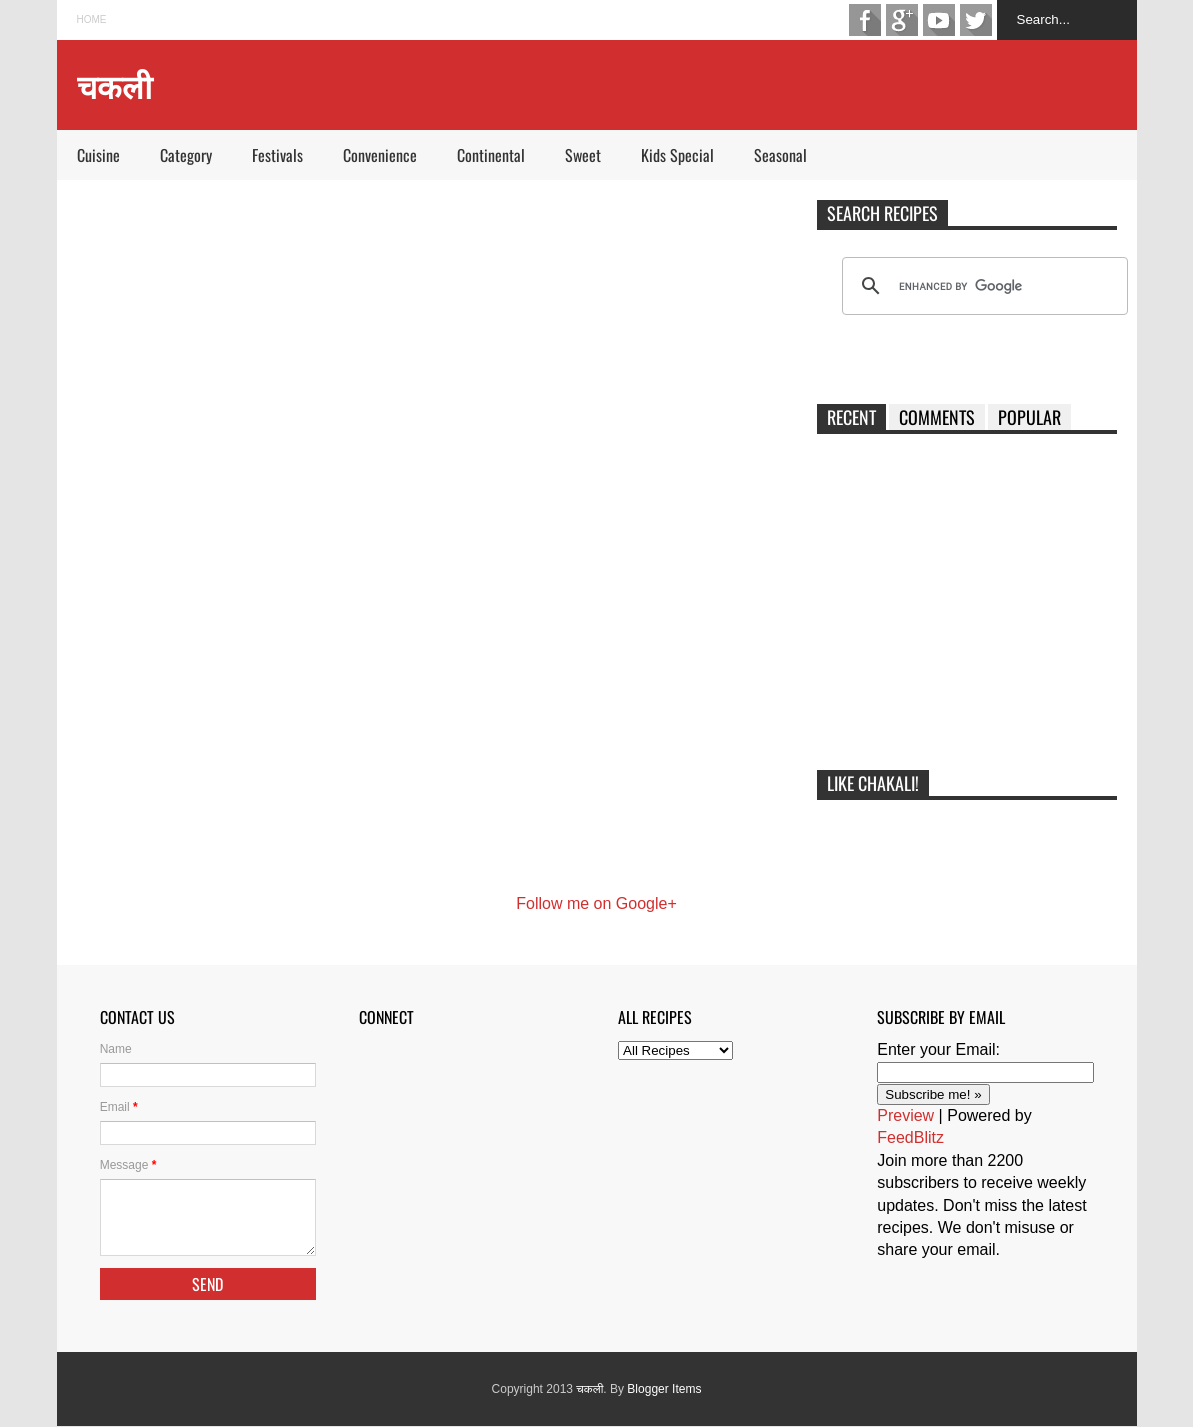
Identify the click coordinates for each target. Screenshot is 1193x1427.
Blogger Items (664, 1389)
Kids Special (677, 155)
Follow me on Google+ (596, 903)
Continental (491, 155)
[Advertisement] (967, 609)
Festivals (277, 155)
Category (186, 155)
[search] (982, 286)
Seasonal (780, 155)
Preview (905, 1115)
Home (92, 19)
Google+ (902, 20)
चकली (589, 1389)
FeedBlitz (910, 1137)
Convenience (380, 155)
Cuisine (98, 155)
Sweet (583, 155)
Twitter (976, 20)
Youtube (939, 20)
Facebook (865, 20)
